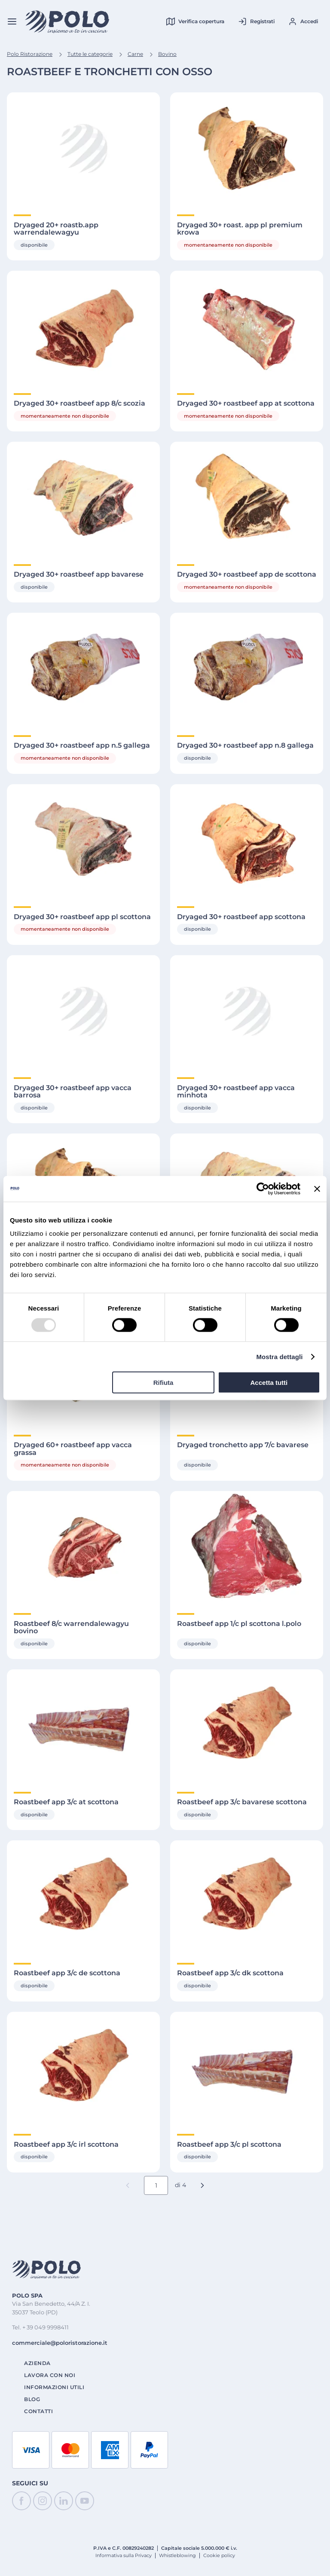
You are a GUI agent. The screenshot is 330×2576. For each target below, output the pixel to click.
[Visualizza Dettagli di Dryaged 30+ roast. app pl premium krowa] (246, 148)
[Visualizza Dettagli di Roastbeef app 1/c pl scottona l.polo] (246, 1547)
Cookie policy (219, 2555)
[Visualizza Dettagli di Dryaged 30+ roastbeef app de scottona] (246, 498)
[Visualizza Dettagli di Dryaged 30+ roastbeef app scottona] (246, 840)
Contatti (38, 2411)
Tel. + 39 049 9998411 (40, 2327)
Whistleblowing (177, 2555)
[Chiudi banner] (317, 1189)
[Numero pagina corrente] (156, 2185)
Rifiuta (163, 1382)
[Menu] (12, 21)
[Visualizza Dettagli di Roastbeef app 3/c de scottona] (83, 1896)
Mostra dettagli (279, 1356)
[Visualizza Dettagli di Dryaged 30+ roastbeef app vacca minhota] (246, 1011)
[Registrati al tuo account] (256, 21)
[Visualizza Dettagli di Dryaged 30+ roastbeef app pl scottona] (83, 840)
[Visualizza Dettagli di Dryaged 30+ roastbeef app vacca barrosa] (83, 1011)
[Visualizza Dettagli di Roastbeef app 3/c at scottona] (83, 1725)
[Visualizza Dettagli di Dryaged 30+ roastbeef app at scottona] (246, 327)
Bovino (167, 54)
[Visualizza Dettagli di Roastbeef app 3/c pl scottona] (246, 2068)
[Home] (67, 21)
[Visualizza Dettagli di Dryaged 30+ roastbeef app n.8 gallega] (246, 669)
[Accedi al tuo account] (303, 21)
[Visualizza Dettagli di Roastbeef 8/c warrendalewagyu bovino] (83, 1547)
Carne (135, 54)
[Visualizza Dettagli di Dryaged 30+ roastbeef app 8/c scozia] (83, 327)
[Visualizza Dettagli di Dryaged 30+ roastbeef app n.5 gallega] (83, 669)
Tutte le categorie (90, 54)
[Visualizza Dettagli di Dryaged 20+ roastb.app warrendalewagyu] (83, 148)
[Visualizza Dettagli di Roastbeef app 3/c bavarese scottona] (246, 1725)
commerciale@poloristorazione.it (59, 2342)
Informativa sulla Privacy (123, 2555)
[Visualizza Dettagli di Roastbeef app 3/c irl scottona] (83, 2068)
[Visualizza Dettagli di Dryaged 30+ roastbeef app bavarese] (83, 498)
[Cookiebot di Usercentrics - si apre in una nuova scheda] (262, 1188)
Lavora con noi (49, 2375)
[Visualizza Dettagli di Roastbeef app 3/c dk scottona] (246, 1896)
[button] (202, 2185)
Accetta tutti (269, 1382)
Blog (32, 2399)
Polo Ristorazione (29, 54)
